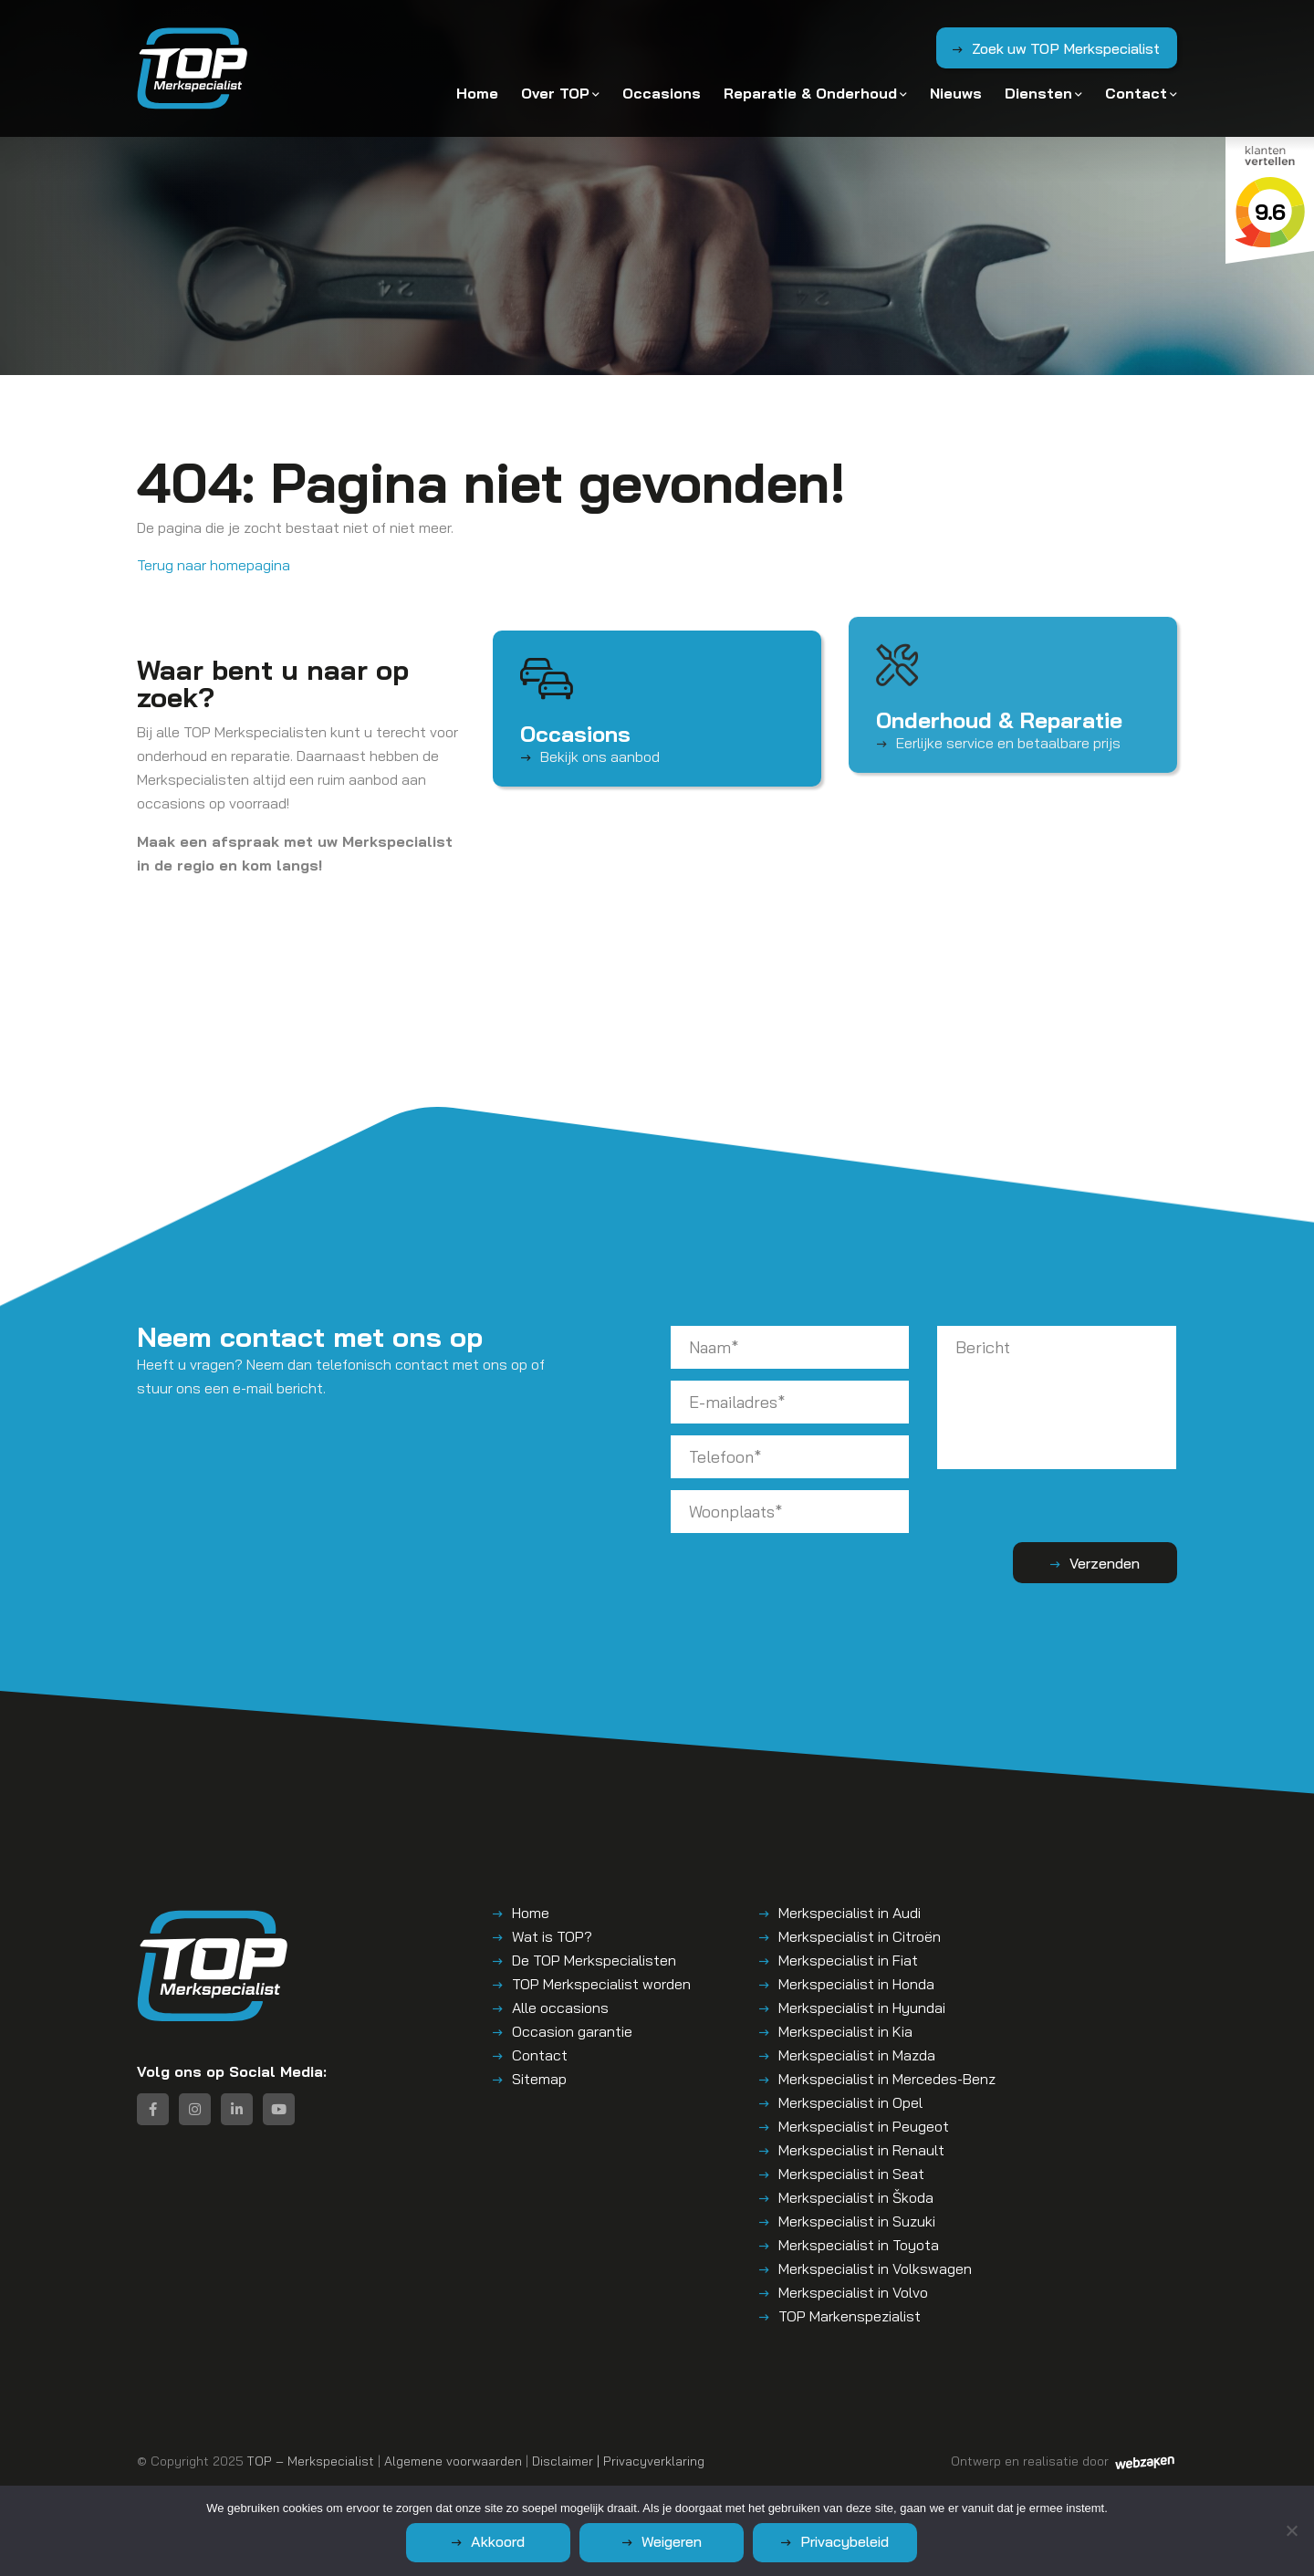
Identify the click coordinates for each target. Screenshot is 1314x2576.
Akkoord (498, 2541)
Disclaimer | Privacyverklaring (618, 2460)
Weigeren (671, 2541)
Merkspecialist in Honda (856, 1984)
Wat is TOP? (552, 1936)
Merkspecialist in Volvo (853, 2292)
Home (477, 93)
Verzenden (1104, 1563)
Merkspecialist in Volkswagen (875, 2268)
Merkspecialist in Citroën (859, 1936)
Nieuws (956, 93)
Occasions (661, 93)
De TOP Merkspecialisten (594, 1960)
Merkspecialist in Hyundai (861, 2007)
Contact (1136, 93)
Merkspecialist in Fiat (848, 1960)
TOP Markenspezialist (849, 2316)
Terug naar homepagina (213, 565)
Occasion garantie (572, 2031)
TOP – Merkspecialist (310, 2460)
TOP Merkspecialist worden (601, 1984)
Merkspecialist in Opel (850, 2102)
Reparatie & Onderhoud (810, 93)
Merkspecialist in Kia (845, 2031)
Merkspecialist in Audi (849, 1912)
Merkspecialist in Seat (851, 2173)
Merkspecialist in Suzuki (856, 2221)
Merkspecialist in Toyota (858, 2245)
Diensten (1038, 93)
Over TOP (555, 93)
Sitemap (539, 2079)
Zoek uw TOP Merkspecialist (1066, 48)
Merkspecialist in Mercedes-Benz (887, 2079)
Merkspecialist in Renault (861, 2150)
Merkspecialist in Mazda (856, 2055)
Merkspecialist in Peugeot (863, 2126)
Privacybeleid (844, 2541)
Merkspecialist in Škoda (855, 2197)
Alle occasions (560, 2007)
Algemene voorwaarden (453, 2460)
